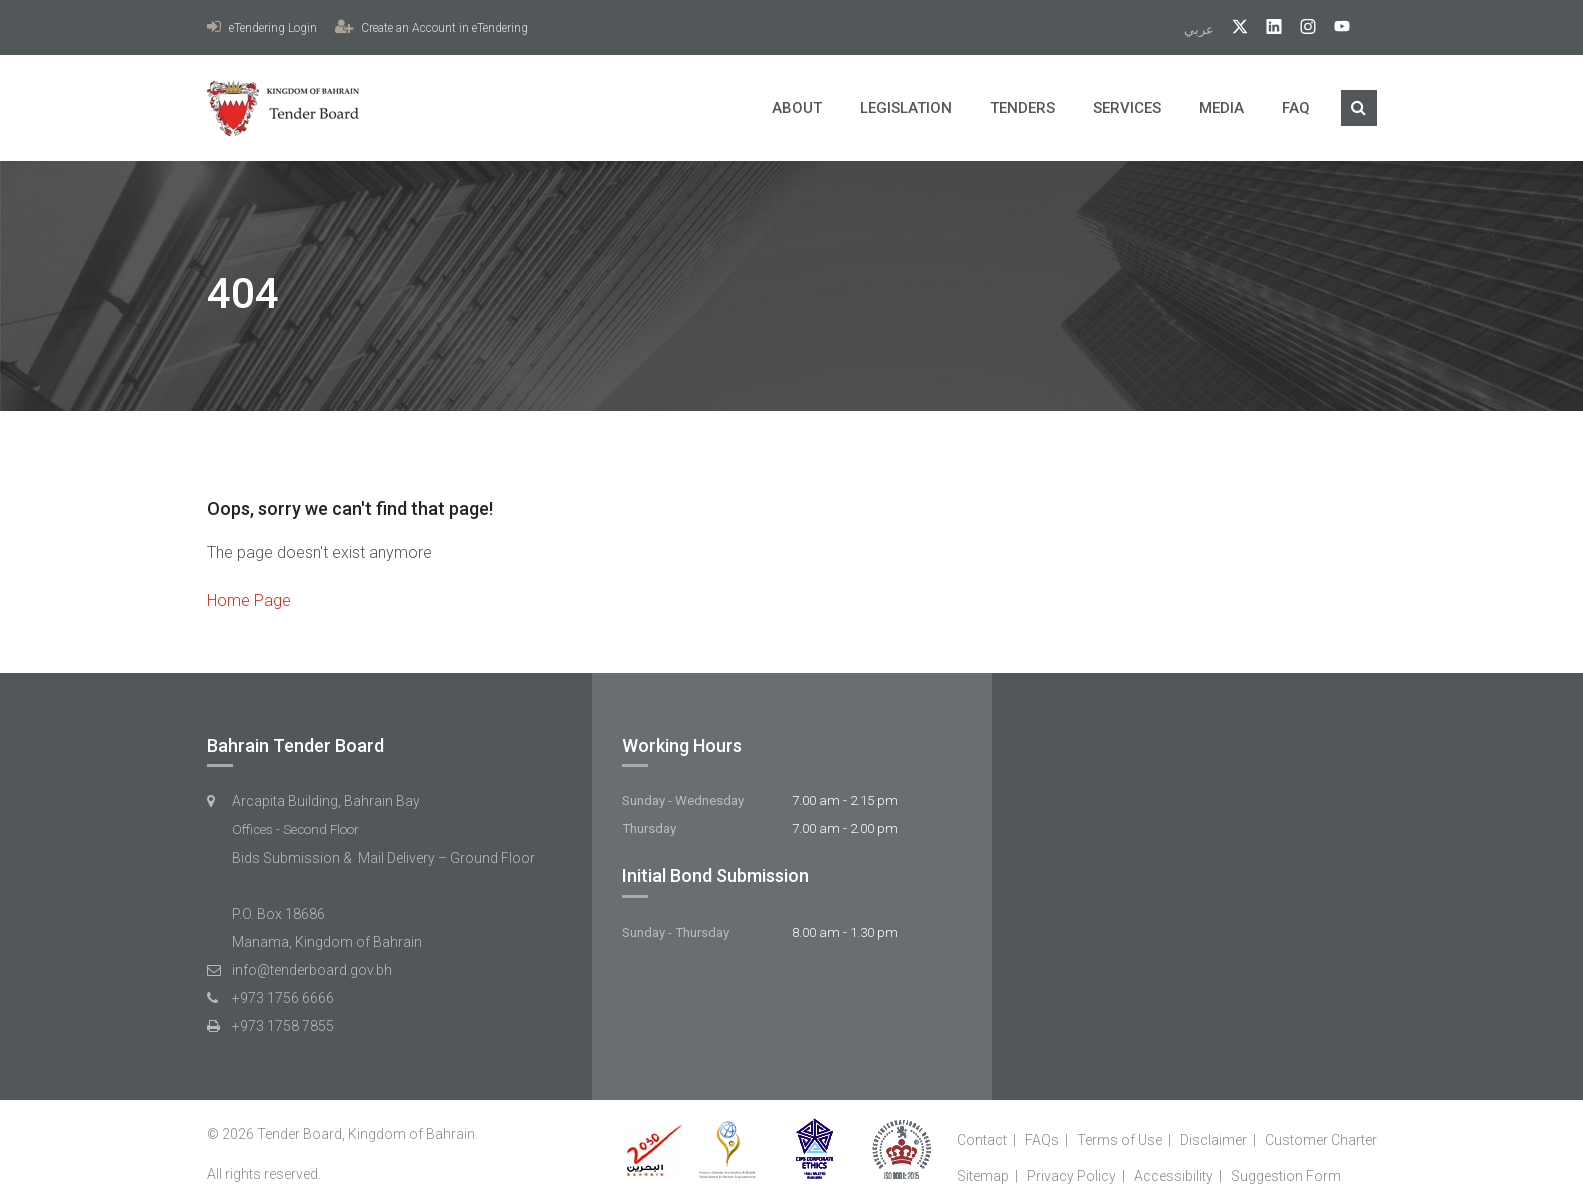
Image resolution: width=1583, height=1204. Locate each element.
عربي (1200, 29)
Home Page (249, 600)
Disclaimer (1213, 1140)
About (797, 108)
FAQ (1296, 108)
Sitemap (983, 1176)
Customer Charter (1321, 1140)
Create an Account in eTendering (431, 28)
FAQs (1042, 1140)
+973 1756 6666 (283, 998)
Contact (982, 1140)
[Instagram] (1300, 29)
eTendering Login (262, 28)
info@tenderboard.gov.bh (312, 970)
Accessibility (1173, 1176)
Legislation (906, 108)
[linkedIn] (1266, 29)
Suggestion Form (1286, 1176)
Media (1221, 108)
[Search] (1359, 108)
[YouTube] (1334, 29)
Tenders (1022, 108)
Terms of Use (1119, 1140)
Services (1127, 108)
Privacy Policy (1071, 1176)
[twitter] (1232, 29)
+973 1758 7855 (283, 1026)
